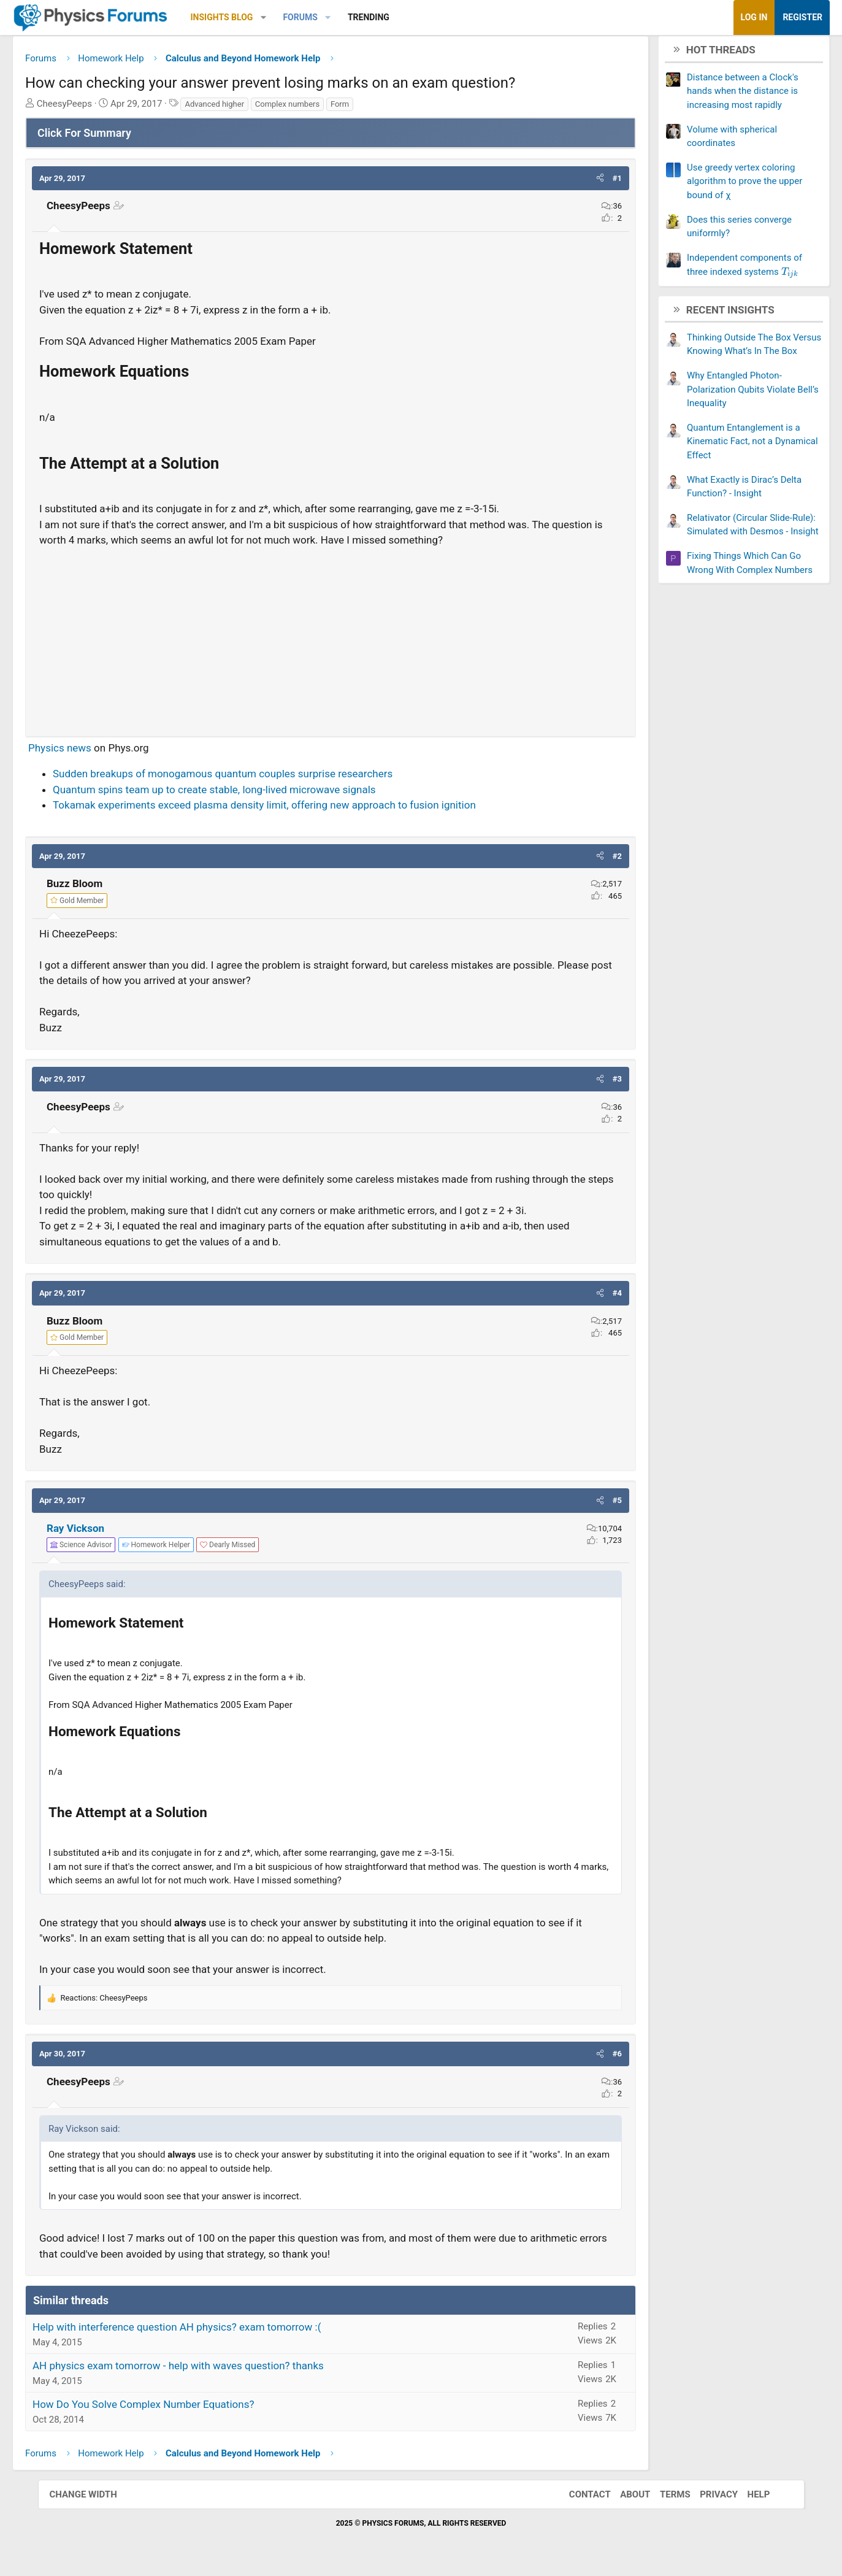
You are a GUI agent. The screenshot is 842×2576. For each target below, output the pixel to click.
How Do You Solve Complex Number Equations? (181, 2409)
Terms (663, 2498)
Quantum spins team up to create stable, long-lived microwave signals (252, 794)
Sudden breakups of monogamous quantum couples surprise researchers (261, 778)
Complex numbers (325, 108)
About (623, 2498)
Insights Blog (259, 17)
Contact (578, 2498)
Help (746, 2498)
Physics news (97, 752)
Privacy (706, 2498)
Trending (406, 17)
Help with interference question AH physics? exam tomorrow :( (215, 2332)
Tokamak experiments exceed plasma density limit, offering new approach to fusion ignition (302, 810)
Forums (338, 17)
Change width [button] (95, 2498)
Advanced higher (252, 108)
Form (377, 108)
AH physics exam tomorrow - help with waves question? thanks (216, 2370)
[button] (301, 17)
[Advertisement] (330, 641)
